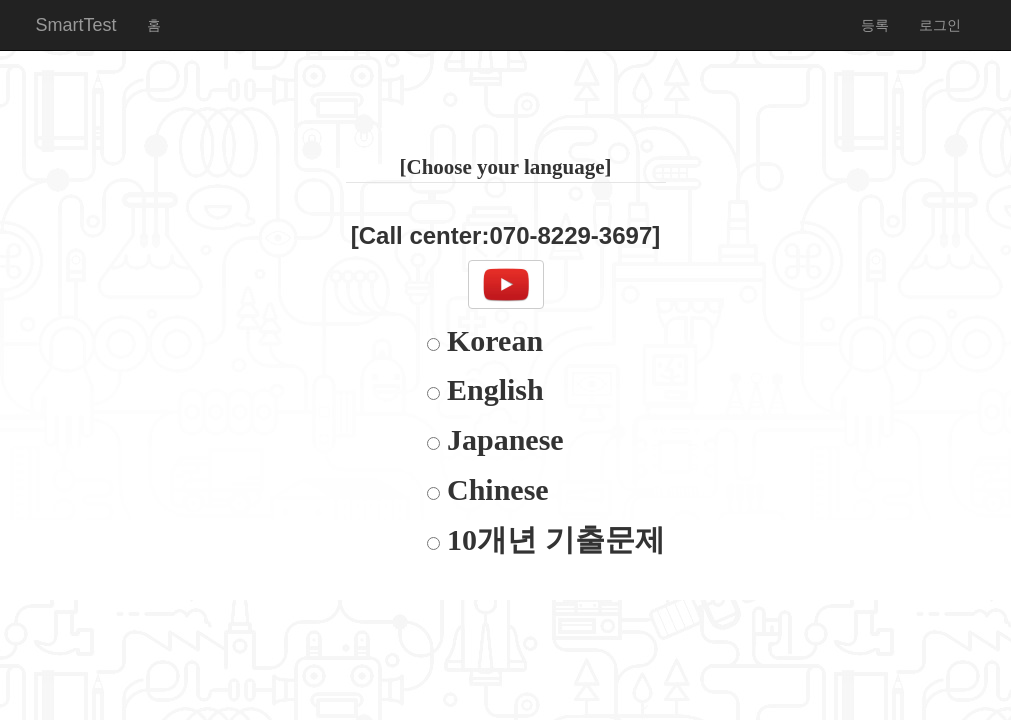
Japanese (502, 439)
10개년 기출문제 (552, 539)
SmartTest (76, 25)
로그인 (940, 25)
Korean (492, 340)
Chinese (494, 489)
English (492, 389)
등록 (875, 25)
